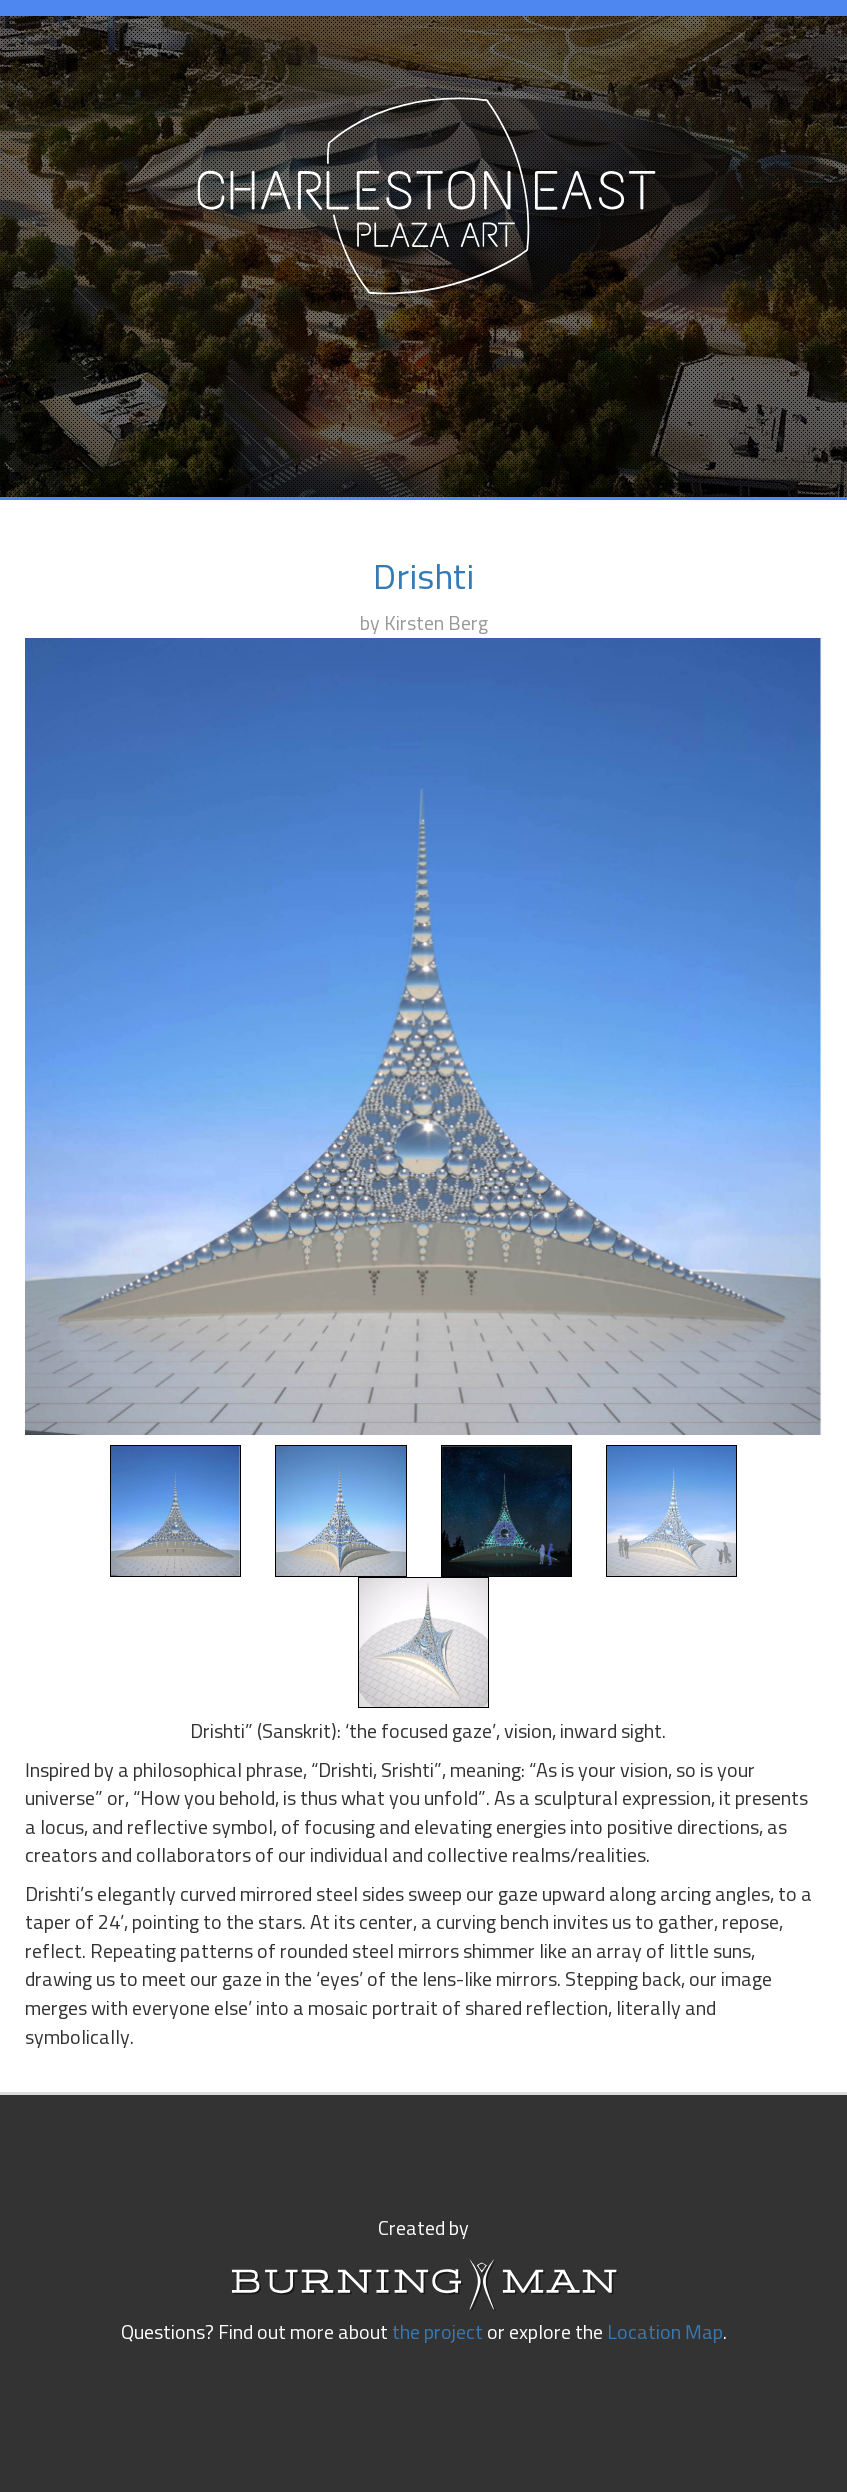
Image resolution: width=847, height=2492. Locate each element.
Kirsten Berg (436, 624)
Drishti (423, 579)
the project (437, 2333)
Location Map (665, 2333)
